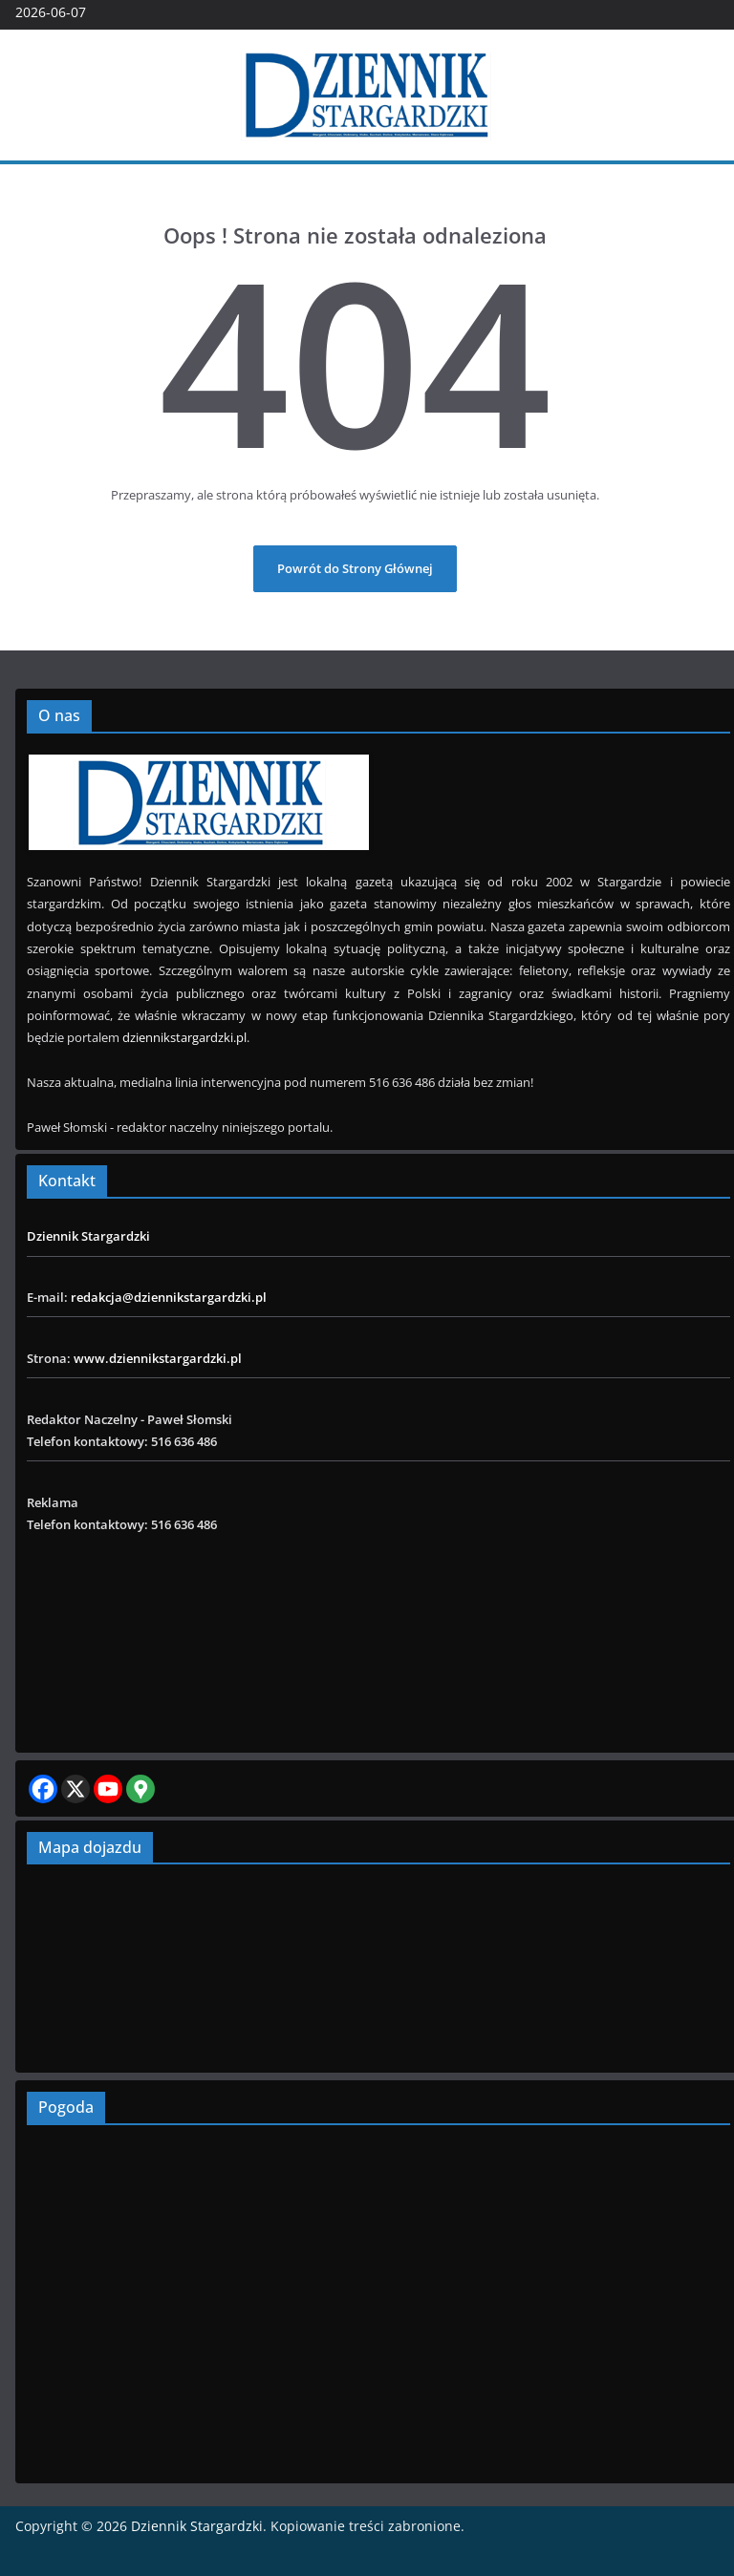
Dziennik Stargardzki (88, 1236)
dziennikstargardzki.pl (184, 1037)
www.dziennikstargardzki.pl (158, 1358)
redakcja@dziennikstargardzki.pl (169, 1297)
